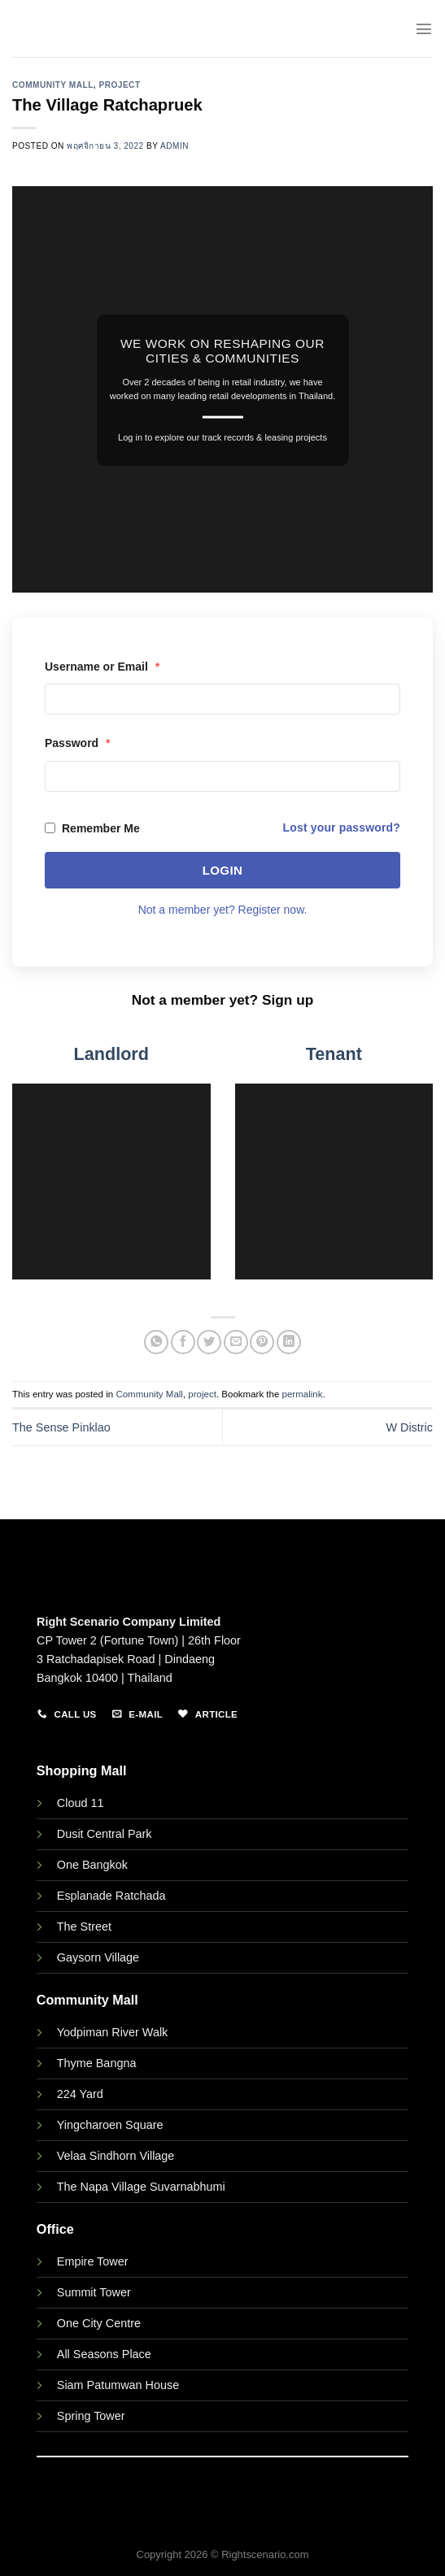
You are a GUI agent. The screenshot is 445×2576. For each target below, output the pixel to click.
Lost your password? (341, 827)
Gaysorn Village (98, 1957)
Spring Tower (91, 2415)
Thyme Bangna (97, 2063)
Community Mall (53, 84)
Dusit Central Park (106, 1833)
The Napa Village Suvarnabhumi (141, 2186)
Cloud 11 (80, 1802)
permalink (302, 1394)
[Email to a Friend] (236, 1342)
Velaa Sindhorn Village (116, 2155)
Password (77, 742)
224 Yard (80, 2093)
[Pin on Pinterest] (262, 1342)
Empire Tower (93, 2261)
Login (223, 870)
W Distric (409, 1427)
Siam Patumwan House (118, 2384)
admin (174, 145)
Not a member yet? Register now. (223, 909)
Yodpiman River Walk (112, 2032)
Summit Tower (94, 2292)
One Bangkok (92, 1864)
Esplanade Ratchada (111, 1895)
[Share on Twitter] (209, 1342)
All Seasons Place (104, 2354)
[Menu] (424, 28)
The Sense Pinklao (61, 1427)
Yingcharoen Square (110, 2124)
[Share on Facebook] (183, 1342)
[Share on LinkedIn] (289, 1342)
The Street (84, 1926)
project (119, 84)
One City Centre (99, 2323)
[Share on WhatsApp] (156, 1342)
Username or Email (102, 666)
